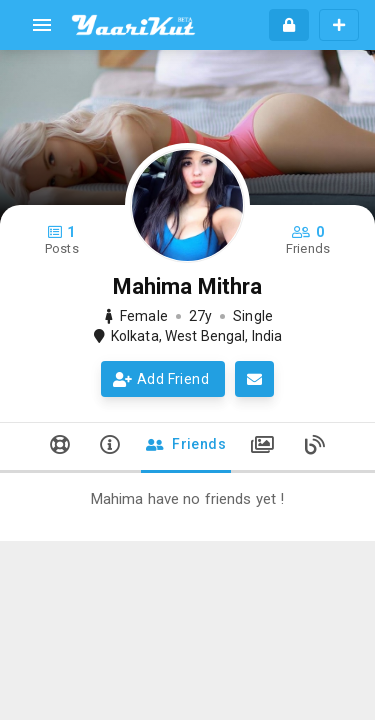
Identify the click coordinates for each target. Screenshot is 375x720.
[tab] (60, 448)
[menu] (42, 25)
